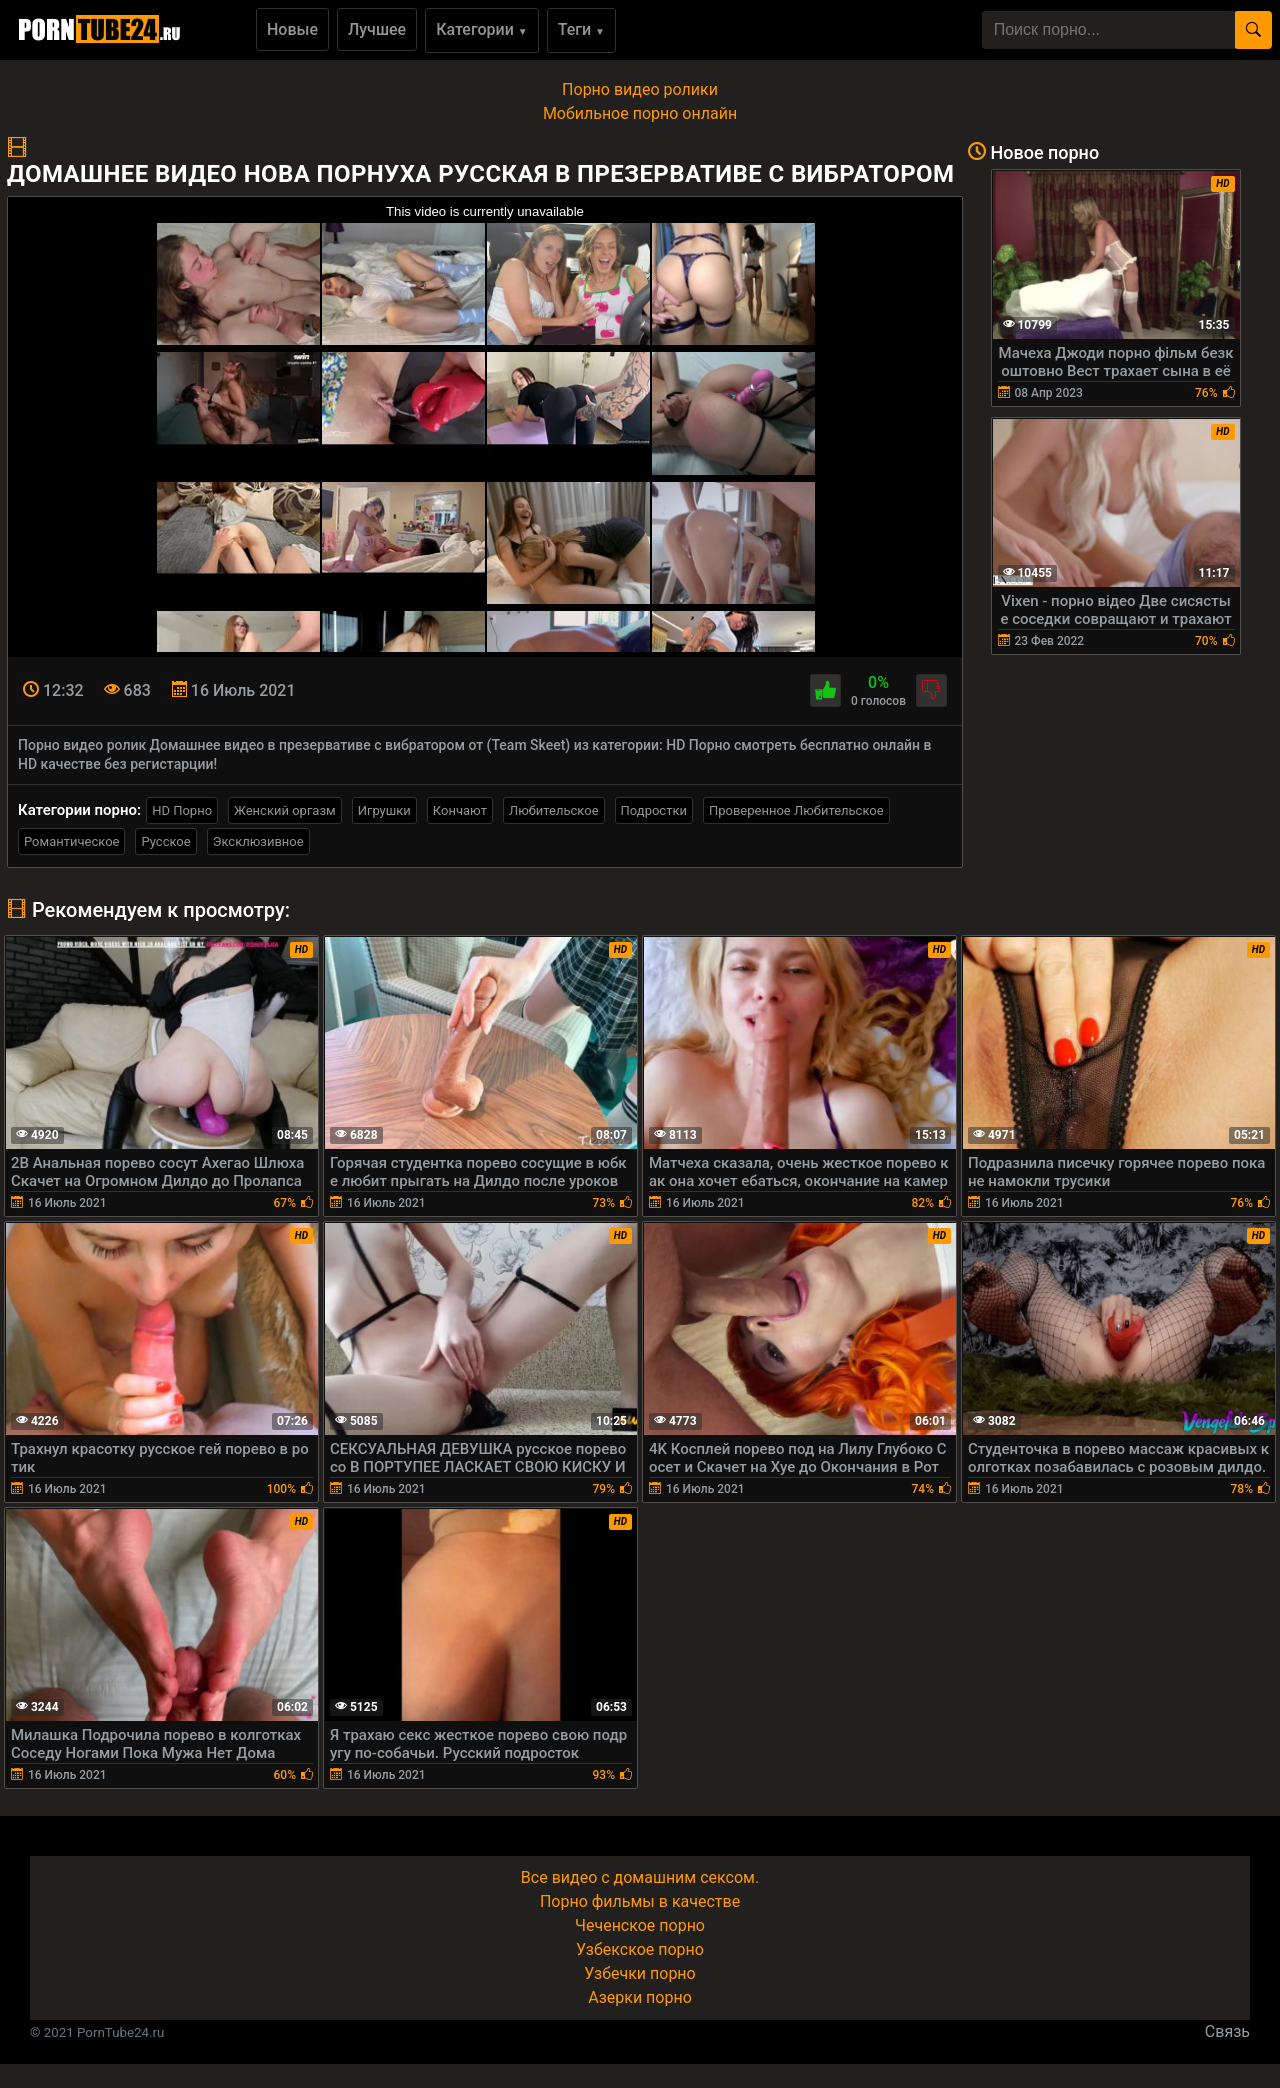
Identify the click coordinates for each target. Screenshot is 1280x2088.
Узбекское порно (640, 1949)
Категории (482, 29)
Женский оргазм (285, 810)
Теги (581, 29)
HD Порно (182, 810)
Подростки (654, 810)
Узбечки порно (639, 1973)
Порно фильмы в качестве (640, 1901)
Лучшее (377, 29)
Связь (1227, 2031)
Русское (165, 841)
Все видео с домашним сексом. (640, 1877)
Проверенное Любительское (796, 810)
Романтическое (71, 841)
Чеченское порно (640, 1925)
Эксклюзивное (258, 841)
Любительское (554, 810)
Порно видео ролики (640, 89)
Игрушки (384, 810)
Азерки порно (640, 1997)
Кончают (460, 810)
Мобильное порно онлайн (640, 113)
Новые (292, 29)
